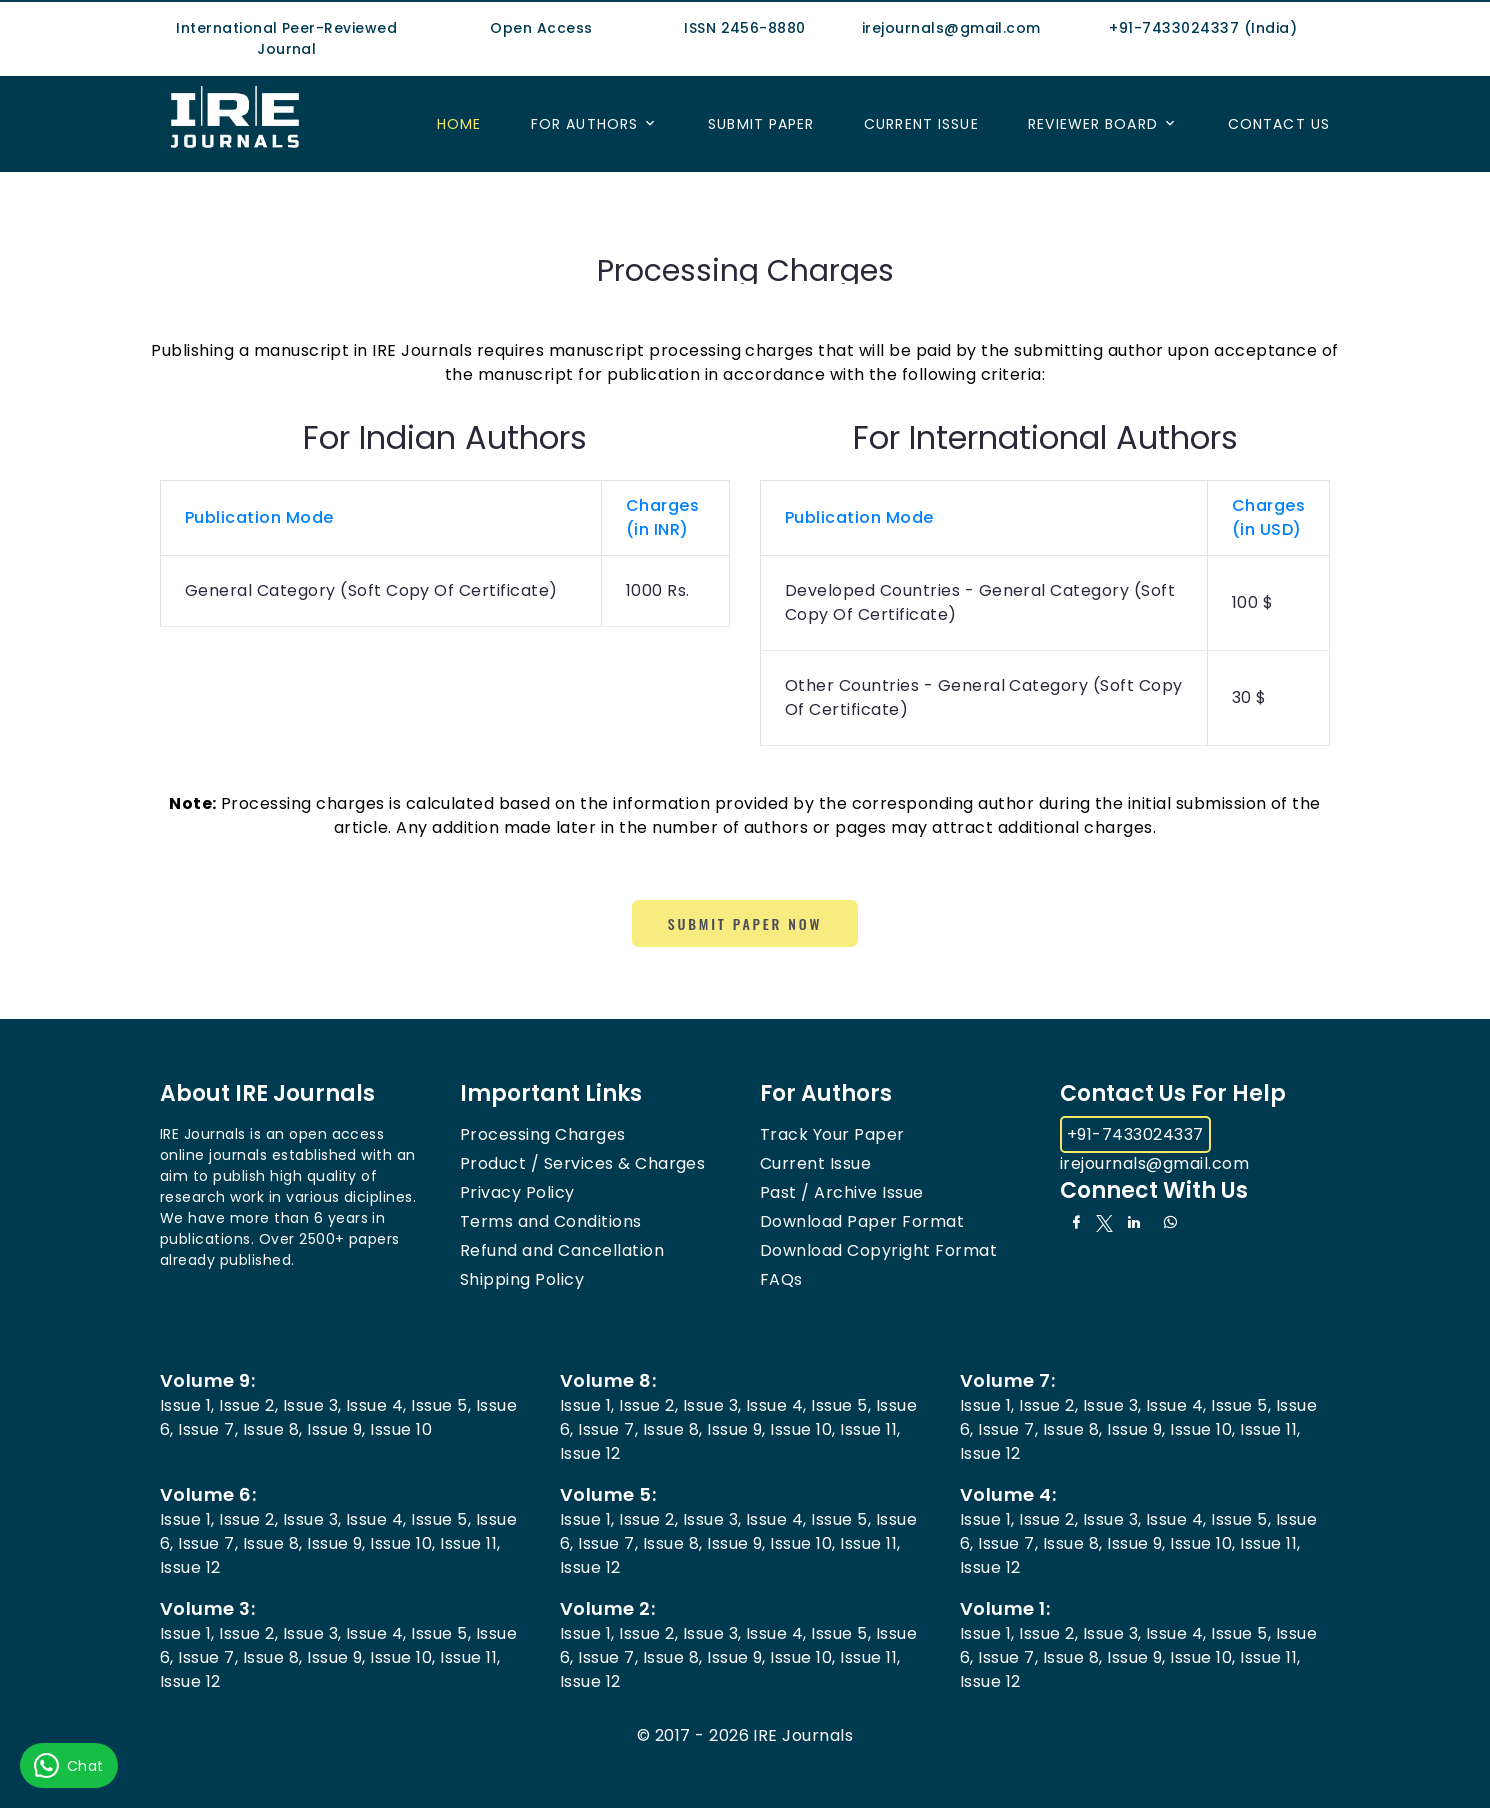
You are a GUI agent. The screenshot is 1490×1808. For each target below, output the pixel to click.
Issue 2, (248, 1405)
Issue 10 (401, 1429)
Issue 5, (441, 1405)
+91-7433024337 (1135, 1134)
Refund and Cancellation (562, 1250)
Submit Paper (761, 124)
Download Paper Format (862, 1221)
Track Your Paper (832, 1134)
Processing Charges (543, 1134)
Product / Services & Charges (582, 1163)
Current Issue (921, 124)
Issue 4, (376, 1405)
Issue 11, (870, 1429)
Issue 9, (336, 1429)
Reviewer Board (1093, 124)
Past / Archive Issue (842, 1192)
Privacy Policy (517, 1192)
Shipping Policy (522, 1279)
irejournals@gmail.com (1154, 1163)
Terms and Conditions (551, 1221)
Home (459, 124)
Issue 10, (802, 1429)
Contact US (1279, 124)
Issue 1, (187, 1405)
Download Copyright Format (878, 1250)
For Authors (584, 124)
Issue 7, (208, 1429)
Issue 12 (590, 1453)
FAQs (781, 1279)
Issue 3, (312, 1405)
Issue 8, (273, 1429)
